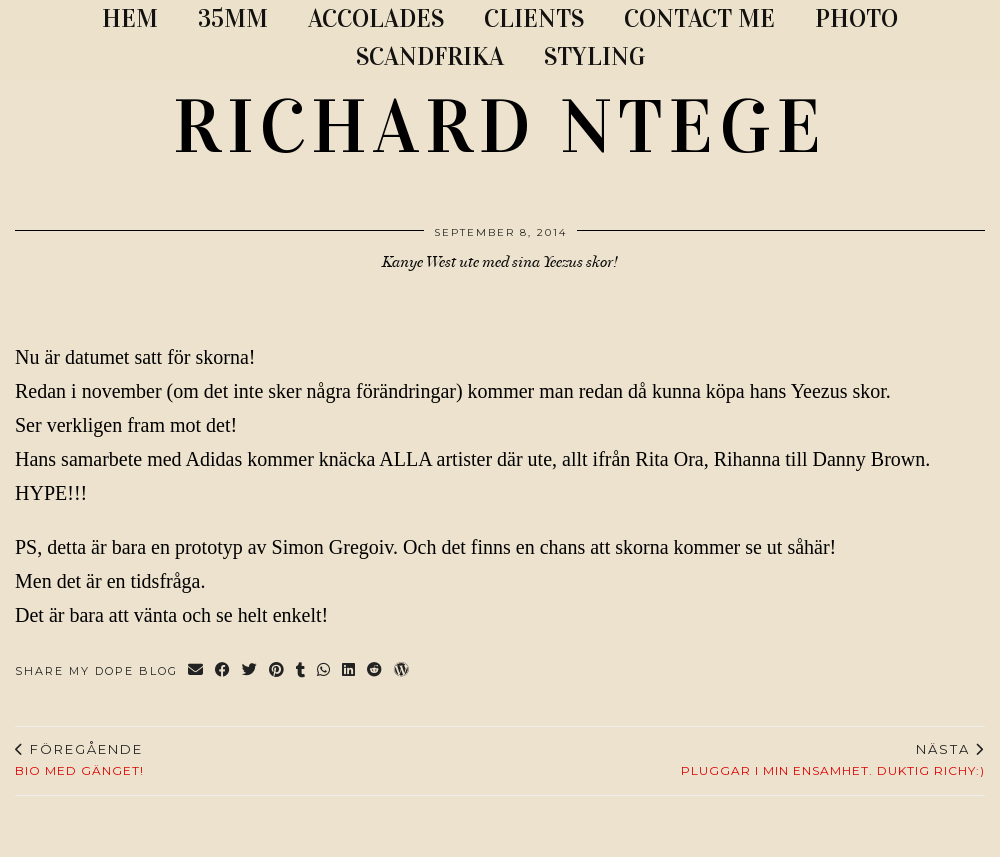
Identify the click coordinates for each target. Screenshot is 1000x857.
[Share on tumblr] (301, 671)
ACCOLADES (376, 18)
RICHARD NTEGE (500, 127)
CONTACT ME (699, 18)
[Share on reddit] (375, 671)
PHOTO (856, 18)
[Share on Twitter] (250, 671)
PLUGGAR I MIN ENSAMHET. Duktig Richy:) (833, 760)
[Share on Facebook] (223, 671)
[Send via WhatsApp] (324, 671)
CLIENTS (534, 18)
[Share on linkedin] (349, 671)
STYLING (594, 56)
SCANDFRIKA (430, 56)
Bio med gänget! (79, 760)
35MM (233, 18)
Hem (130, 18)
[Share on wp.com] (402, 671)
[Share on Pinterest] (277, 671)
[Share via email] (196, 671)
